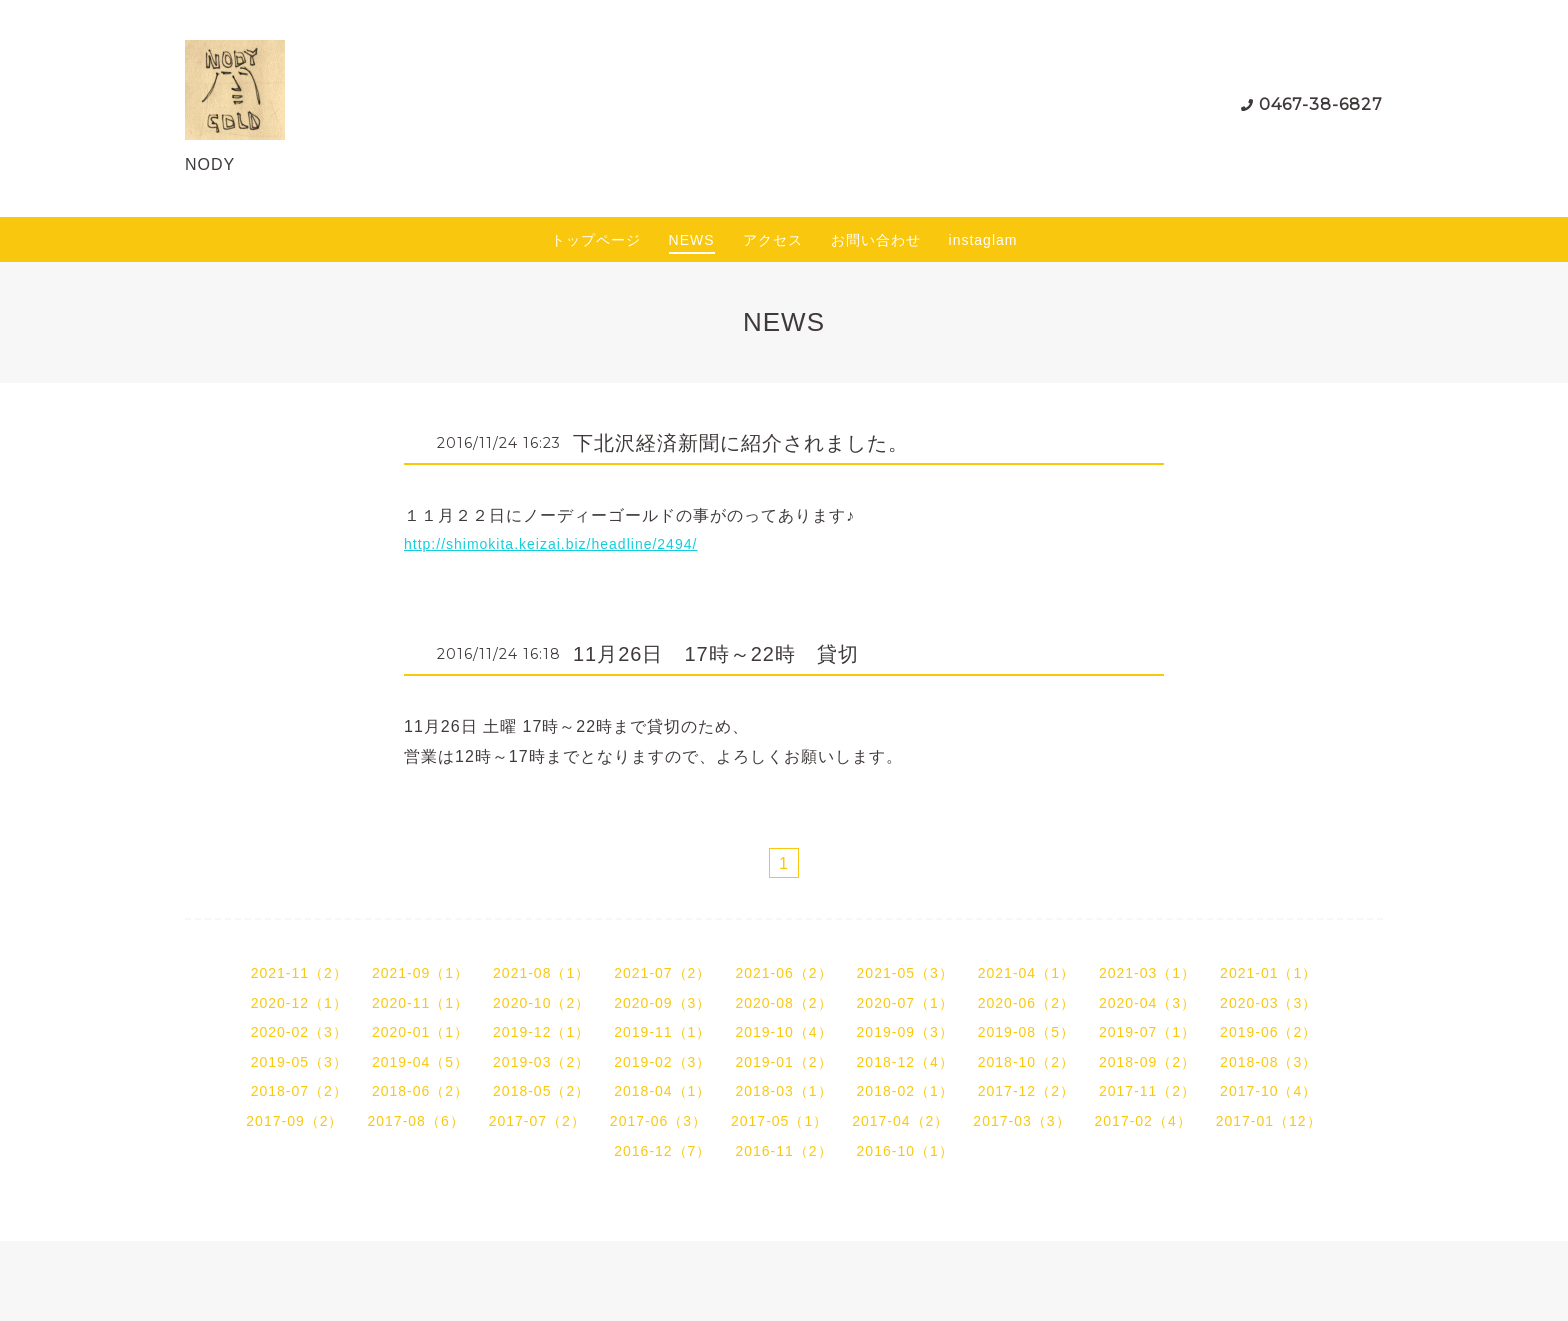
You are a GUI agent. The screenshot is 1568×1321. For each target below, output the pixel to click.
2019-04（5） (420, 1062)
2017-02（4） (1143, 1121)
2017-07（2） (537, 1121)
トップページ (596, 240)
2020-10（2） (541, 1003)
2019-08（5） (1026, 1032)
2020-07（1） (905, 1003)
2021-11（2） (299, 973)
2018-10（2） (1026, 1062)
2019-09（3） (905, 1032)
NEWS (692, 240)
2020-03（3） (1268, 1003)
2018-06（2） (420, 1091)
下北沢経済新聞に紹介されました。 (741, 443)
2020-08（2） (783, 1003)
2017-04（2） (900, 1121)
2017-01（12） (1269, 1121)
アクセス (773, 240)
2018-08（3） (1268, 1062)
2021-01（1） (1268, 973)
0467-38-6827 (1321, 104)
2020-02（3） (299, 1032)
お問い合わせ (876, 240)
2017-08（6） (416, 1121)
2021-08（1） (541, 973)
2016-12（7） (662, 1151)
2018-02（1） (905, 1091)
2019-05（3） (299, 1062)
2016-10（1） (905, 1151)
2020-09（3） (662, 1003)
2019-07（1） (1147, 1032)
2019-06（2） (1268, 1032)
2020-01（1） (420, 1032)
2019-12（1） (541, 1032)
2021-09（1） (420, 973)
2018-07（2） (299, 1091)
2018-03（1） (783, 1091)
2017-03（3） (1021, 1121)
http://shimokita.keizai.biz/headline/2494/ (550, 544)
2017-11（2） (1147, 1091)
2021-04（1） (1026, 973)
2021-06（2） (783, 973)
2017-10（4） (1268, 1091)
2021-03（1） (1147, 973)
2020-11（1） (420, 1003)
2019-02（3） (662, 1062)
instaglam (983, 240)
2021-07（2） (662, 973)
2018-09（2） (1147, 1062)
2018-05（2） (541, 1091)
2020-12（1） (299, 1003)
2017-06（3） (658, 1121)
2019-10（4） (783, 1032)
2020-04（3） (1147, 1003)
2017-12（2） (1026, 1091)
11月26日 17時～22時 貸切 (716, 654)
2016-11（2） (783, 1151)
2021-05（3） (905, 973)
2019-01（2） (783, 1062)
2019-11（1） (662, 1032)
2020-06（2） (1026, 1003)
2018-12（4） (905, 1062)
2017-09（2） (294, 1121)
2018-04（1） (662, 1091)
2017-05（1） (779, 1121)
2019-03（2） (541, 1062)
